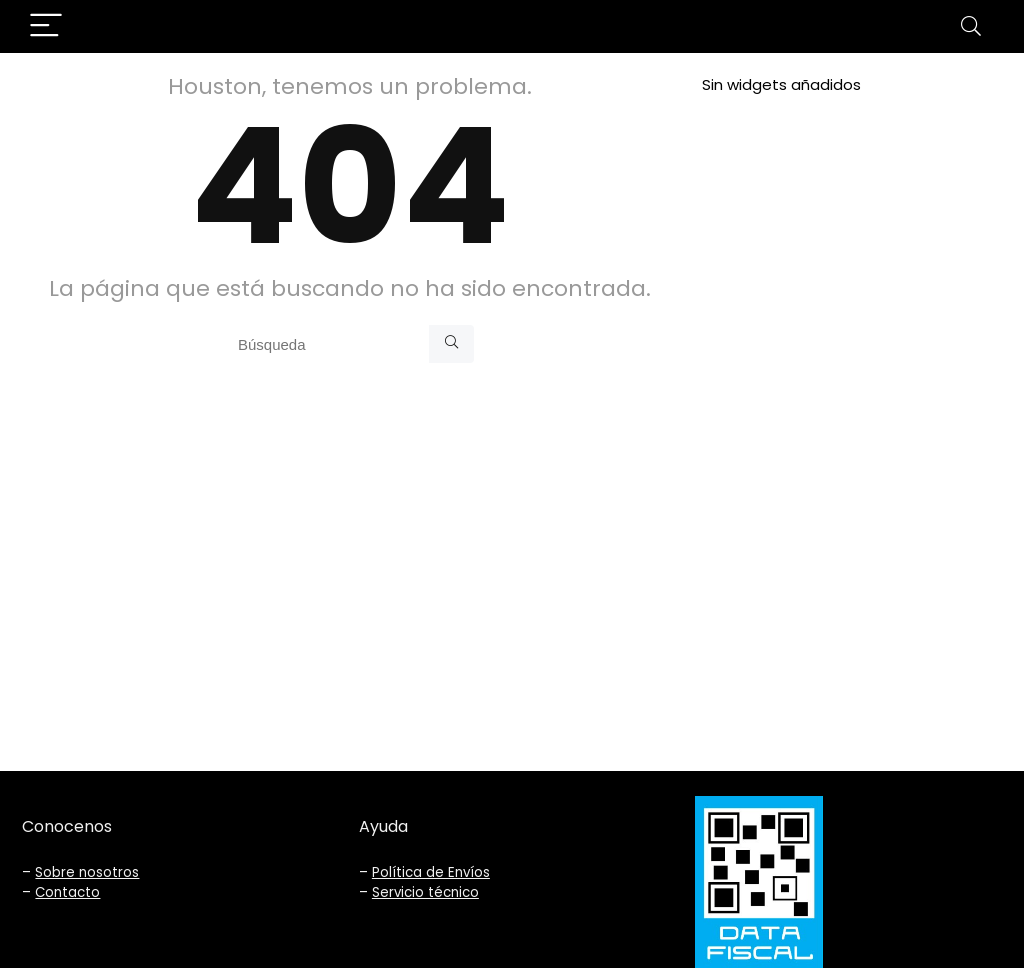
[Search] (971, 26)
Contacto (67, 892)
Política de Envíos (431, 872)
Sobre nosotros (87, 872)
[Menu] (46, 26)
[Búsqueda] (451, 344)
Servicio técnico (425, 892)
